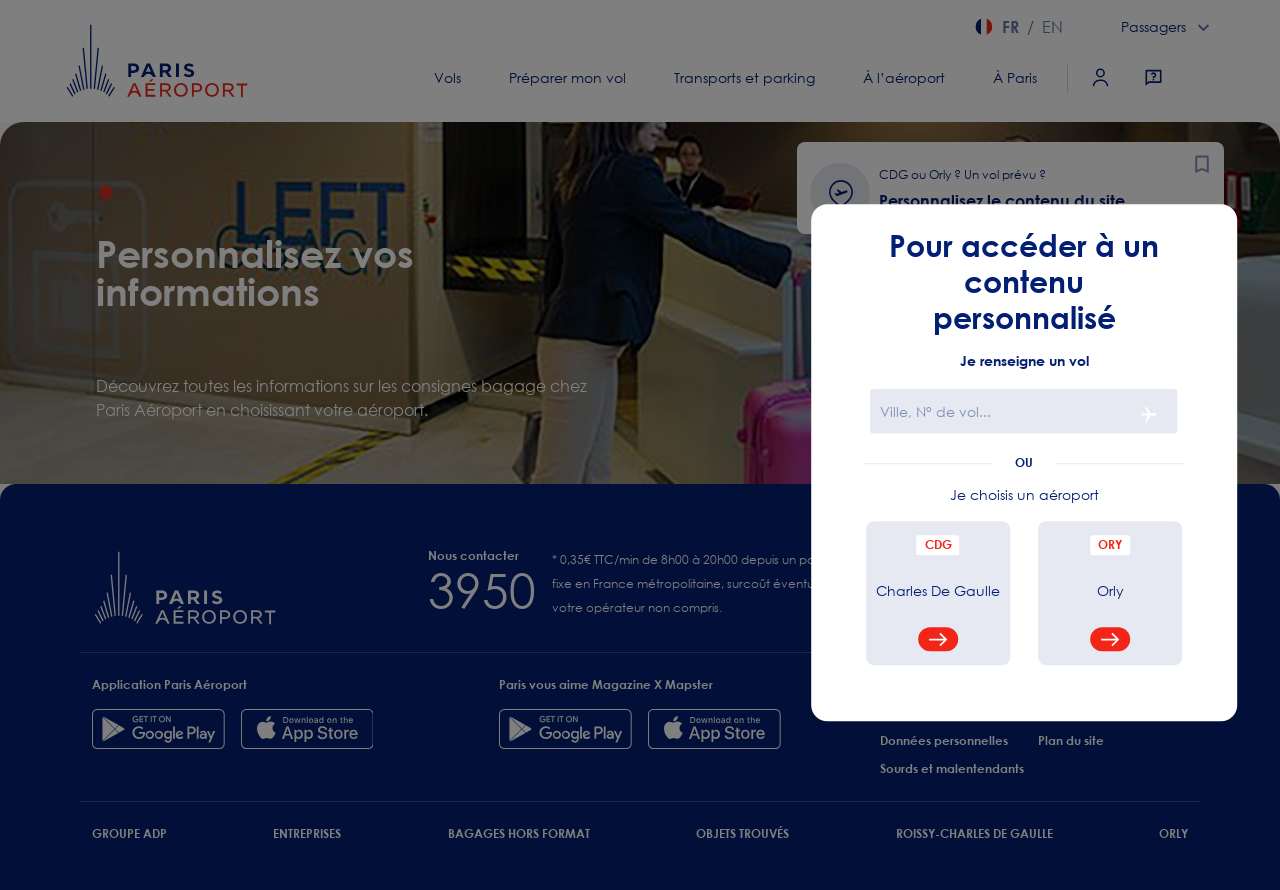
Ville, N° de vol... (935, 412)
